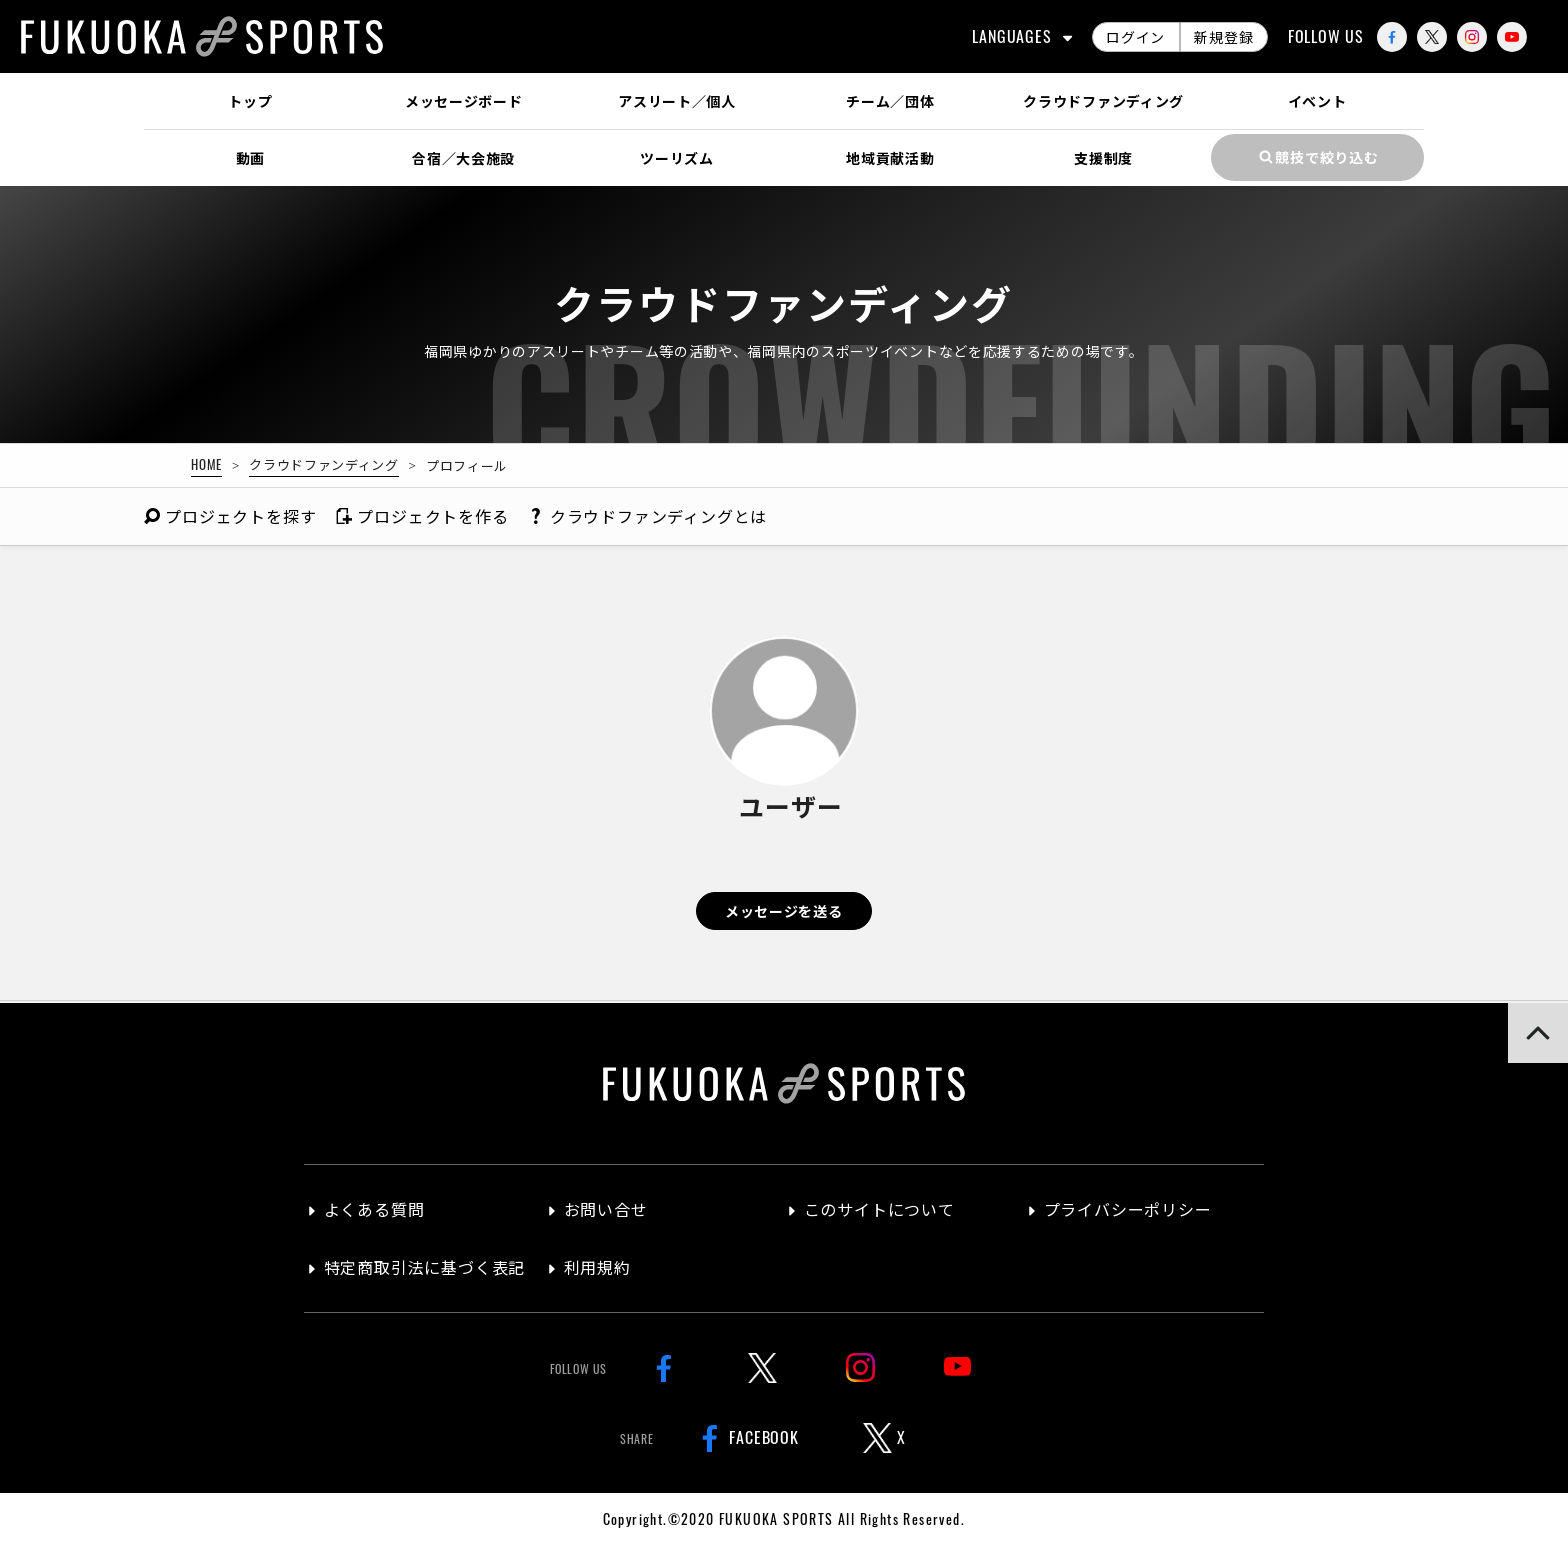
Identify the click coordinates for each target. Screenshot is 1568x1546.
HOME (206, 464)
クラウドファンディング (323, 464)
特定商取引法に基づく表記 (425, 1267)
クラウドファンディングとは (648, 516)
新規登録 (1223, 36)
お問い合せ (606, 1209)
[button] (1538, 1033)
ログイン (1135, 36)
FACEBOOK (745, 1438)
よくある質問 (374, 1209)
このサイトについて (879, 1209)
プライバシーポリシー (1128, 1209)
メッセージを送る (784, 910)
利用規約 (597, 1267)
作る (422, 516)
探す (230, 516)
